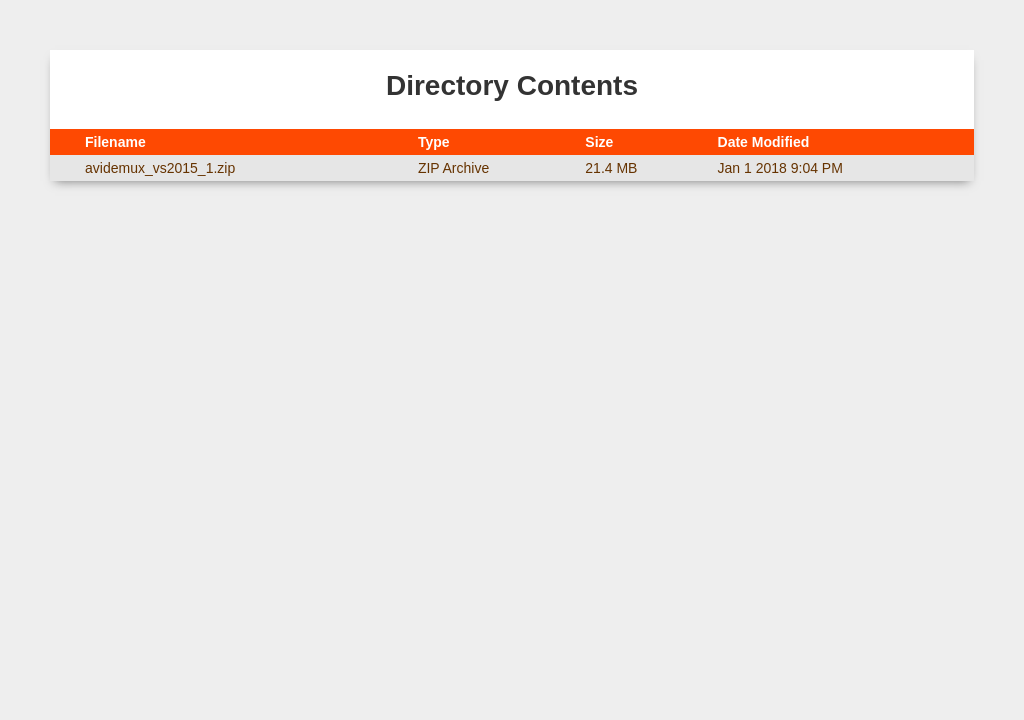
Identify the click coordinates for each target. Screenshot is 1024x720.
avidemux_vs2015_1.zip (160, 168)
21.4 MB (611, 168)
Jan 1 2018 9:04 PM (780, 168)
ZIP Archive (453, 168)
